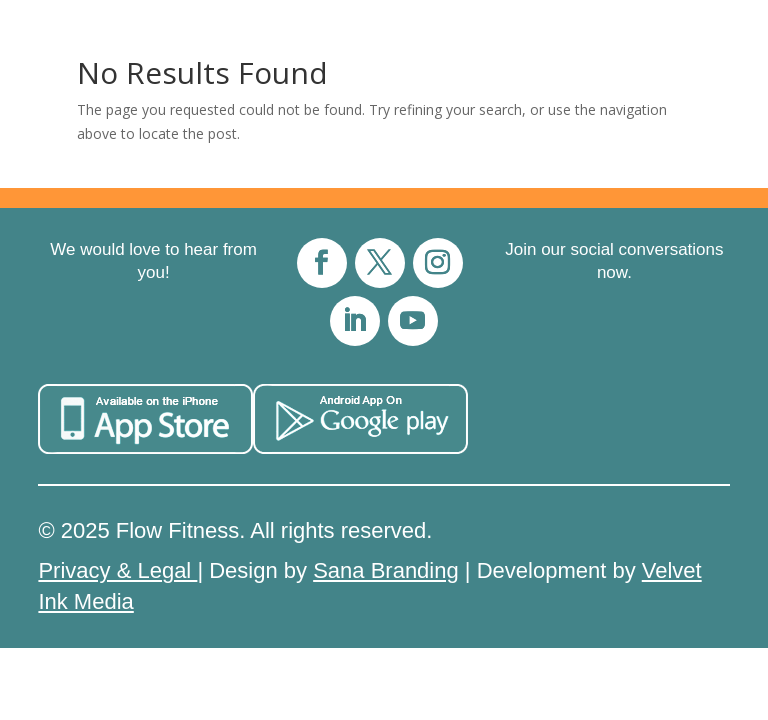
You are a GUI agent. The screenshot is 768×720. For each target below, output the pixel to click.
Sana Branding (386, 570)
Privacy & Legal (117, 570)
